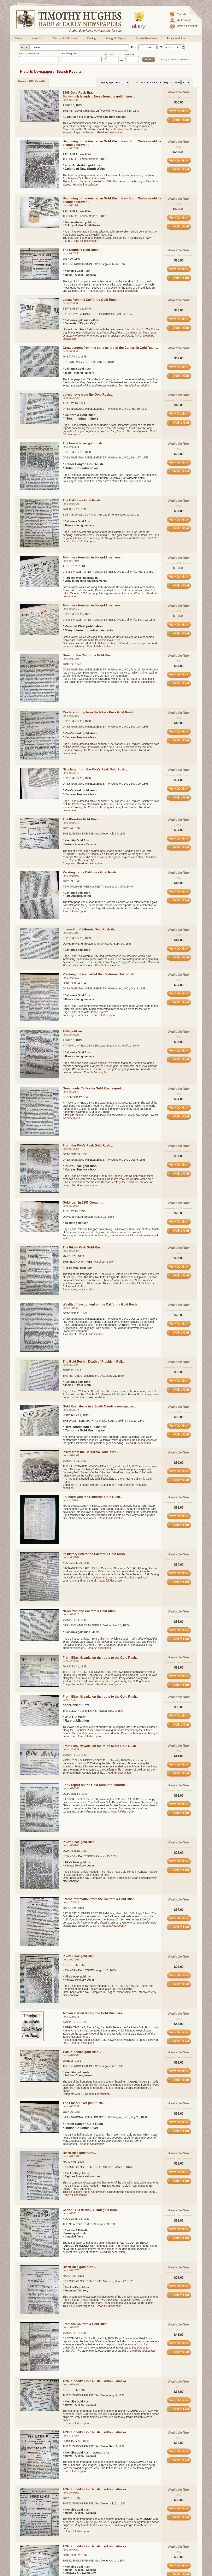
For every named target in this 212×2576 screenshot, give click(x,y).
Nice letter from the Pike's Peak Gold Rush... (95, 769)
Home (18, 38)
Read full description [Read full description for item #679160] (78, 2531)
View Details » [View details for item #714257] (179, 2451)
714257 (74, 2435)
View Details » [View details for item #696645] (179, 413)
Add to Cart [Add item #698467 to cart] (179, 1480)
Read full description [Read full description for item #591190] (107, 965)
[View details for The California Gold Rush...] (39, 546)
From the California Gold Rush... (86, 2324)
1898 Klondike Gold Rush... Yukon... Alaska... (96, 2432)
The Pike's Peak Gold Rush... (84, 1247)
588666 (74, 1205)
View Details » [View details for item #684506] (179, 576)
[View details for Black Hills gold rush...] (39, 2199)
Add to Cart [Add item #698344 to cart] (179, 1434)
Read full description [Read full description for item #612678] (109, 2306)
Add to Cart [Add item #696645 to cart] (179, 422)
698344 (74, 1409)
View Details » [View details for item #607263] (179, 1975)
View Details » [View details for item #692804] (179, 1266)
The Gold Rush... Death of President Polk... (94, 1361)
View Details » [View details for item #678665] (179, 2071)
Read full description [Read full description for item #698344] (138, 1443)
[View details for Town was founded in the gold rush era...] (39, 586)
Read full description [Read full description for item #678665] (97, 2094)
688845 (74, 2327)
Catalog (91, 38)
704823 (74, 1902)
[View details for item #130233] (32, 2040)
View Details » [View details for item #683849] (179, 788)
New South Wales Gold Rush (80, 234)
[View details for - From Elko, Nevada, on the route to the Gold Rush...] (39, 1685)
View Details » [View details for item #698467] (179, 1471)
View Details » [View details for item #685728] (179, 519)
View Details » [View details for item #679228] (179, 1050)
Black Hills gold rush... (79, 2153)
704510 (74, 1699)
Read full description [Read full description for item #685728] (84, 541)
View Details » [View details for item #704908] (179, 319)
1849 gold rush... (75, 1031)
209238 (74, 1661)
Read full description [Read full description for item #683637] (92, 2143)
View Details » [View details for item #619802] (179, 891)
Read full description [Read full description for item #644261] (111, 1580)
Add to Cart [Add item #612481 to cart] (179, 2181)
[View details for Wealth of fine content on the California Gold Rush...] (39, 1350)
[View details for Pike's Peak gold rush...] (39, 1888)
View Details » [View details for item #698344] (179, 1425)
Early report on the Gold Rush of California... (95, 1785)
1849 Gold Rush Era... (79, 92)
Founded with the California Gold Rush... (92, 1497)
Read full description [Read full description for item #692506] (85, 184)
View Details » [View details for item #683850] (179, 731)
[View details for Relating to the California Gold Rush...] (39, 918)
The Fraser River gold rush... (84, 443)
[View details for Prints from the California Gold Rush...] (39, 1480)
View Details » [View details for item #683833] (179, 462)
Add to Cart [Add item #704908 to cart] (179, 327)
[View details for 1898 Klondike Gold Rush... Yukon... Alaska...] (39, 2478)
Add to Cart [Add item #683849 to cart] (179, 797)
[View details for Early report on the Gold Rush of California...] (39, 1831)
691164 (74, 205)
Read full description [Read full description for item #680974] (89, 863)
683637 (74, 2106)
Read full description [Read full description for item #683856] (84, 1185)
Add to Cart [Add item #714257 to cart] (179, 2460)
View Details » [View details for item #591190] (179, 948)
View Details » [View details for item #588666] (179, 1221)
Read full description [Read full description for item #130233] (81, 2042)
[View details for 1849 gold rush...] (39, 1077)
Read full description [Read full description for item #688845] (142, 2350)
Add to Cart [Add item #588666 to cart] (179, 1230)
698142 (74, 1091)
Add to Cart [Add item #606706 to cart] (179, 1870)
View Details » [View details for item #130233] (179, 2032)
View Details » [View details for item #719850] (179, 1323)
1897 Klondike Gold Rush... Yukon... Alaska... (96, 2381)
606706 (74, 1845)
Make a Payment (187, 25)
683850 (74, 715)
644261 (74, 1557)
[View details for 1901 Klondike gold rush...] (39, 2080)
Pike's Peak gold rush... (80, 1842)
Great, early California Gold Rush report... (93, 1088)
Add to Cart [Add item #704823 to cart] (179, 1927)
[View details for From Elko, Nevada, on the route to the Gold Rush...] (39, 1725)
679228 (74, 1034)
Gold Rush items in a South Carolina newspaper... (99, 1406)
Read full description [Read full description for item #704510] (90, 1736)
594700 (74, 99)
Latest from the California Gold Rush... (91, 299)
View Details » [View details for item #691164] (179, 217)
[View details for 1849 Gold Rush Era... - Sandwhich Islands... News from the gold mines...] (39, 120)
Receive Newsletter (146, 38)
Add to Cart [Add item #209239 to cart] (179, 1773)
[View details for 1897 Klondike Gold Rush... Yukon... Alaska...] (39, 2409)
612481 (74, 2156)
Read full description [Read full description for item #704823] (114, 1925)
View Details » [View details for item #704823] (179, 1918)
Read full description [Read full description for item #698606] (123, 1811)
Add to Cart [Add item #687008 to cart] (179, 683)
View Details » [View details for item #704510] (179, 1715)
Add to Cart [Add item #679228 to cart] (179, 1059)
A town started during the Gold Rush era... (94, 2013)
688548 (74, 351)
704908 (74, 303)
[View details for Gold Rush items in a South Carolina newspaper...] (39, 1435)
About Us (37, 38)
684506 (74, 560)
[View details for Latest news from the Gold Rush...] (39, 423)
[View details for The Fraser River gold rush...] (39, 489)
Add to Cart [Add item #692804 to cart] (179, 1275)
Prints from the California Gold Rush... (91, 1452)
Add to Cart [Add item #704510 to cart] (179, 1724)
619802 (74, 875)
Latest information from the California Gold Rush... (100, 1899)
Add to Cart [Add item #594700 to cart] (179, 119)
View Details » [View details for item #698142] (179, 1107)
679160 (74, 2492)
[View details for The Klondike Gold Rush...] (39, 278)
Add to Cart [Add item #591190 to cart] (179, 957)
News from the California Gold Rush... (90, 1611)
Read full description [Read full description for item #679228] (96, 1072)
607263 (74, 1959)
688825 (74, 1614)
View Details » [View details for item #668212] (179, 993)
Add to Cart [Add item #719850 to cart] (179, 1332)
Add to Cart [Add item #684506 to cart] (179, 585)
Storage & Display (116, 38)
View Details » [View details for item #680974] (179, 838)
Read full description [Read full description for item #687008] (143, 681)
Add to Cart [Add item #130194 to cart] (179, 1525)
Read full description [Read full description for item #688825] (98, 1647)
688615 (74, 2213)
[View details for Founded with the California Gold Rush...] (39, 1543)
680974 (74, 822)
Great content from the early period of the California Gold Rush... (110, 347)
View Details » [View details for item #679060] (179, 2565)
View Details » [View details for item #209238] (179, 1676)
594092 (74, 1364)
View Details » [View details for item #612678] (179, 2286)
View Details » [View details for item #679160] (179, 2508)
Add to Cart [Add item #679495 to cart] (179, 2409)
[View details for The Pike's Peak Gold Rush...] (39, 1293)
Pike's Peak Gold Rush (86, 747)
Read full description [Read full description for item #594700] (109, 132)
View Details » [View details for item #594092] (179, 1380)
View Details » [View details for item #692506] (179, 160)
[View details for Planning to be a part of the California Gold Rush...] (39, 1020)
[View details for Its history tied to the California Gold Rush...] (39, 1600)
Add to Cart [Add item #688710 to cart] (179, 633)
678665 (74, 2055)
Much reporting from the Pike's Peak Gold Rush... (99, 712)
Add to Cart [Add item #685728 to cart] (179, 528)
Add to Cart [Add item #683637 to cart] (179, 2131)
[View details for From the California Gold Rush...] (39, 2370)
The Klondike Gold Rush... (82, 249)
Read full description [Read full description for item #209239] (118, 1772)
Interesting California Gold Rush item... (91, 929)
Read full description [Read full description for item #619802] (75, 911)
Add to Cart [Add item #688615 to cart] (179, 2238)
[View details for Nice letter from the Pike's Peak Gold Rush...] (39, 798)
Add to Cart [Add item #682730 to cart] (179, 278)
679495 (74, 2384)
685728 (74, 503)
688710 (74, 608)
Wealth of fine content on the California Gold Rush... (101, 1304)
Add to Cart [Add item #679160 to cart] (179, 2517)
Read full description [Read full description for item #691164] (85, 240)
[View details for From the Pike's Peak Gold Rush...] (39, 1191)
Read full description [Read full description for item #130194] (111, 1518)
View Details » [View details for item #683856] (179, 1164)
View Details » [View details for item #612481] (179, 2172)
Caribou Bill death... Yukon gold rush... (91, 2210)
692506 (74, 148)
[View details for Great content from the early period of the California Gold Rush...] (39, 376)
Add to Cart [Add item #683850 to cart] (179, 740)
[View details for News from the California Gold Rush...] (39, 1639)
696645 (74, 397)
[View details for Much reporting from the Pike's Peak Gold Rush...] (39, 758)
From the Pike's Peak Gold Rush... (88, 1145)
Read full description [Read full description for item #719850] (91, 1334)
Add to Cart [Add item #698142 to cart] (179, 1116)
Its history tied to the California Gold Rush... (95, 1554)
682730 (74, 253)
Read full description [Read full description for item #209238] (108, 1684)
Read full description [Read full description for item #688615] (112, 2252)
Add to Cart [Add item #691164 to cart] (179, 226)
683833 (74, 446)
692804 (74, 1250)
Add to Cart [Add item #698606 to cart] (179, 1813)
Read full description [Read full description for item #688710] (99, 646)
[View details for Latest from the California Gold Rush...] (39, 328)
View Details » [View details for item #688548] (179, 366)
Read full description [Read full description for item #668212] (104, 1015)
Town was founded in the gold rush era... (92, 557)
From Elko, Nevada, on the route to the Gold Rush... (100, 1657)
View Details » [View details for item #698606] (179, 1804)
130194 (74, 1500)
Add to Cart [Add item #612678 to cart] (179, 2295)
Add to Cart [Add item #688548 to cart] (179, 375)
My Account (184, 20)
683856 (74, 1148)
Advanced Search (179, 59)
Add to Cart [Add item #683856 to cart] (179, 1173)
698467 (74, 1455)
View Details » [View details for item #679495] (179, 2400)
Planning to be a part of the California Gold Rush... (100, 974)
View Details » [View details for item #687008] (179, 674)
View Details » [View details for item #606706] (179, 1861)
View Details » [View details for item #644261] (179, 1573)
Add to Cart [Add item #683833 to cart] (179, 471)
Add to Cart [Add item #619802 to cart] (179, 900)
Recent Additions (176, 38)
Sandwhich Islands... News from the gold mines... (99, 96)
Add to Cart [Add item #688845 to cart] (179, 2352)
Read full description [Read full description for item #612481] (75, 2194)
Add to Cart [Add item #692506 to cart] (179, 169)
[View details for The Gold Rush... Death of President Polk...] (39, 1390)
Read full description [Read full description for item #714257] (75, 2471)
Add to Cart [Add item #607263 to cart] (179, 1984)
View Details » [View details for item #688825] (179, 1630)
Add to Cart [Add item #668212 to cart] (179, 1002)
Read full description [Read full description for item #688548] (137, 385)
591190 (74, 932)
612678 (74, 2270)
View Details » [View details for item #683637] (179, 2122)
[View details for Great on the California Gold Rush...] (39, 701)
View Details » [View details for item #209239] (179, 1764)
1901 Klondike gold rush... (82, 2052)
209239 (74, 1749)
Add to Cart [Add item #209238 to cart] (179, 1685)
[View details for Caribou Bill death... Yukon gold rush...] (39, 2256)
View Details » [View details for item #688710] (179, 624)
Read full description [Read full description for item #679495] (78, 2423)
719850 (74, 1307)
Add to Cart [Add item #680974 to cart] (179, 847)
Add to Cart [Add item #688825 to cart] (179, 1639)
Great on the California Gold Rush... (89, 655)
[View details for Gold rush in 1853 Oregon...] (39, 1231)
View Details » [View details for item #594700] (179, 111)
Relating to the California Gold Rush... (90, 872)
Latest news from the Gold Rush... (88, 394)
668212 (74, 977)
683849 (74, 772)
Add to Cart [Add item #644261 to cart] (179, 1582)
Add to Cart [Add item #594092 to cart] (179, 1389)
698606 (74, 1788)
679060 (74, 2549)
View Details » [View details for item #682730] (179, 269)
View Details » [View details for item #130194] (179, 1516)
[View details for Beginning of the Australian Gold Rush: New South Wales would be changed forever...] (39, 187)
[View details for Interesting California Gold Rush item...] (39, 958)
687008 (74, 658)
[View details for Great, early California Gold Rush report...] (39, 1134)
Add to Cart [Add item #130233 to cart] (179, 2041)
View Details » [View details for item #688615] (179, 2229)
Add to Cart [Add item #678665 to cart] (179, 2080)
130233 (74, 2016)
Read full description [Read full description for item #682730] (125, 290)
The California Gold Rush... (82, 500)
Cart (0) (181, 14)
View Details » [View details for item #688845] (179, 2343)
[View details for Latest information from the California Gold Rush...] (39, 1945)
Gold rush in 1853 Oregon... (83, 1202)
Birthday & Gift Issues (64, 38)
